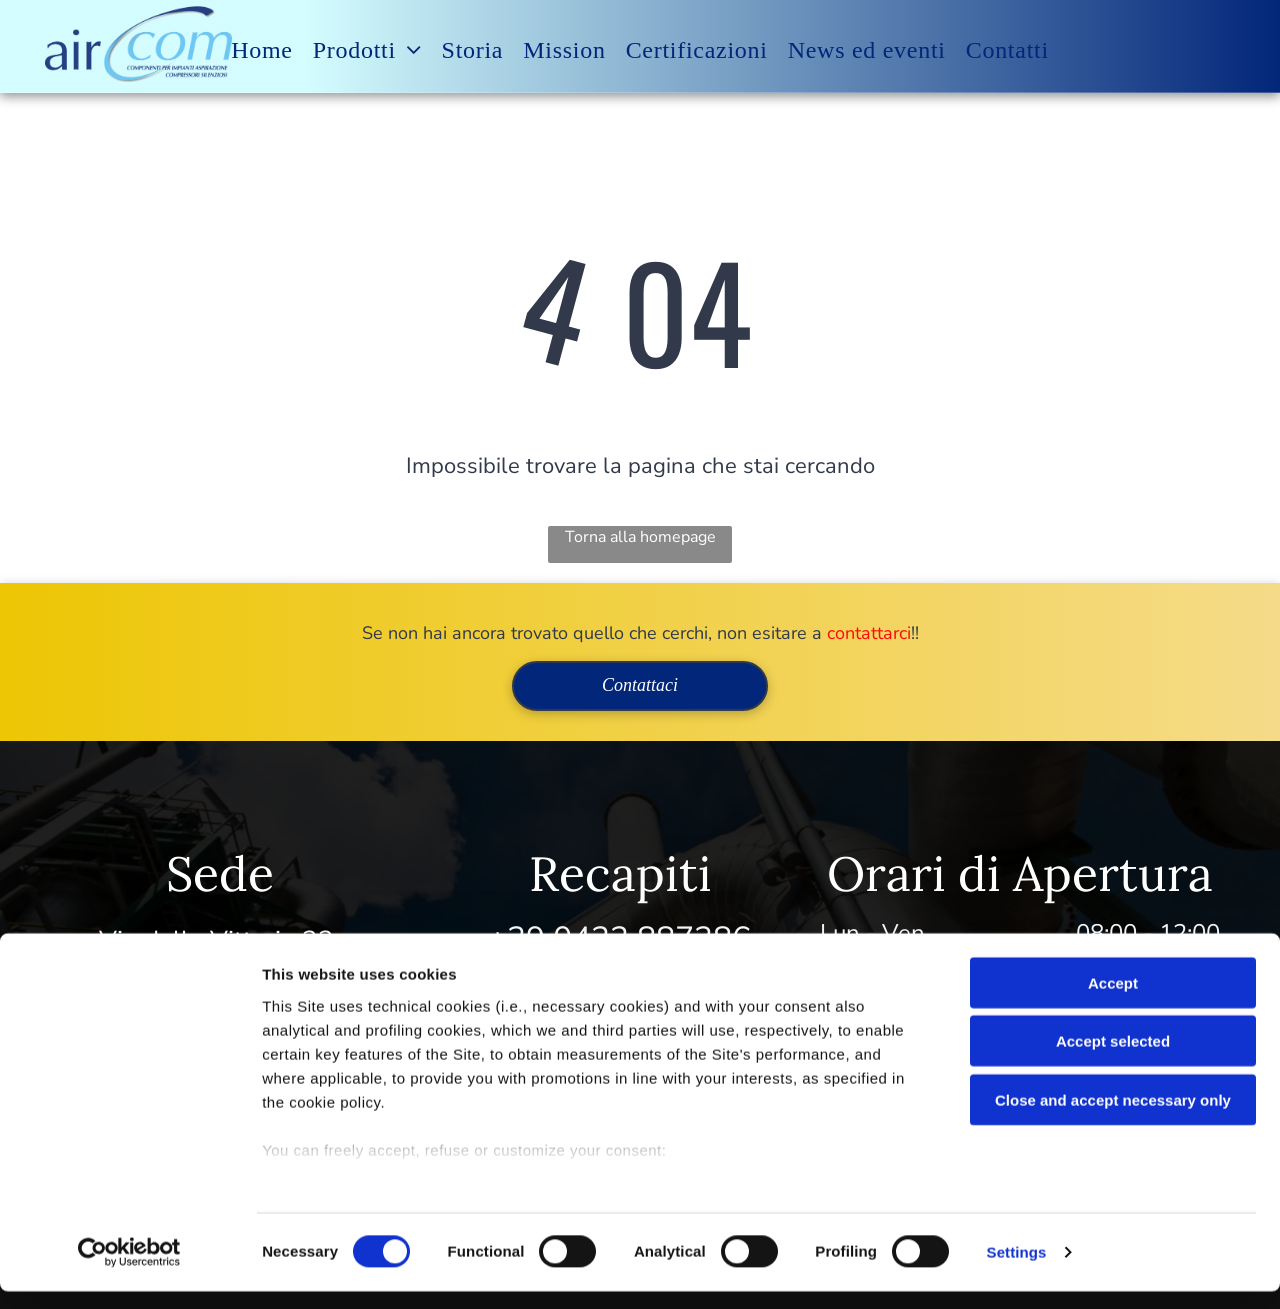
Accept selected (1113, 1058)
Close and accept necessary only (1113, 1117)
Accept (1113, 1000)
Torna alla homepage (640, 537)
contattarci (869, 633)
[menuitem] (262, 50)
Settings (1017, 1269)
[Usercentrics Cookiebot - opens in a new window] (129, 1270)
